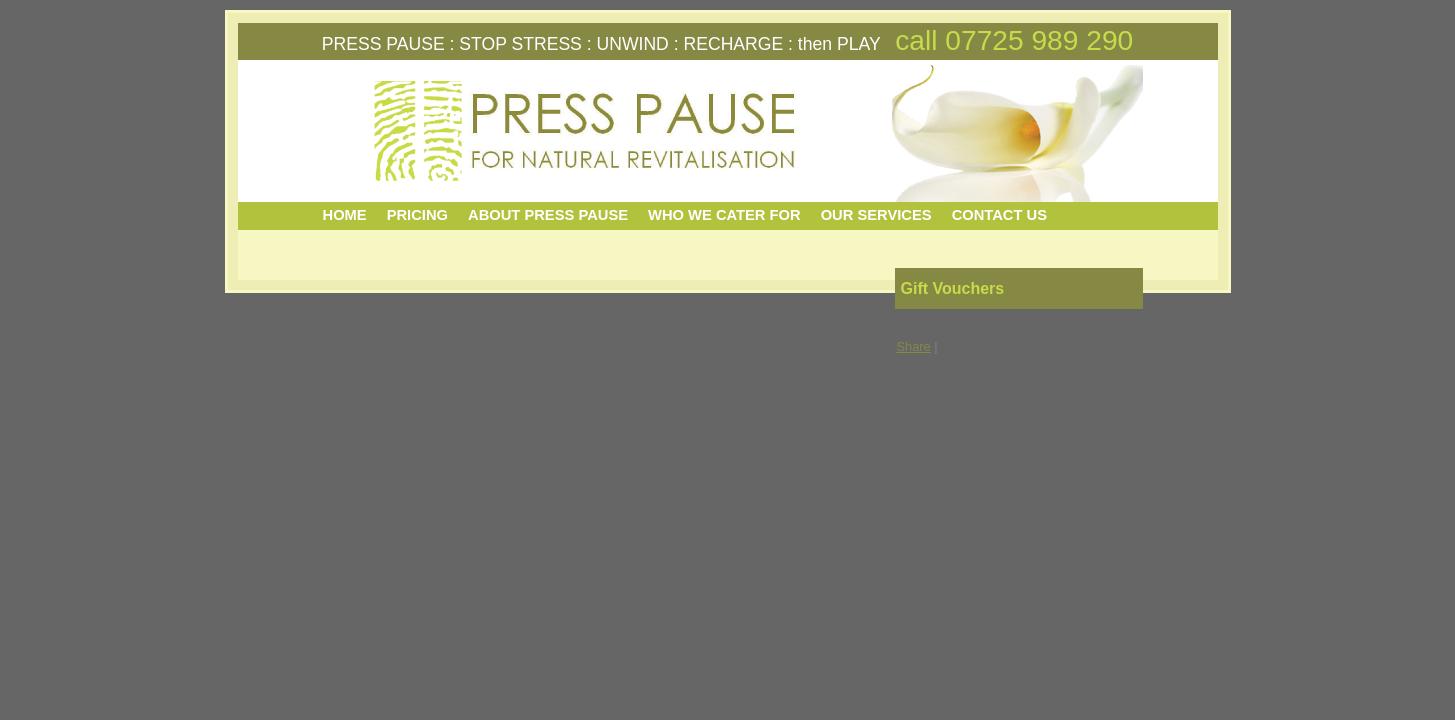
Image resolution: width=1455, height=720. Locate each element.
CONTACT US (999, 215)
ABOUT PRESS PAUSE (548, 215)
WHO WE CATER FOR (724, 215)
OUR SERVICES (876, 215)
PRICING (417, 215)
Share (914, 346)
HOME (345, 215)
